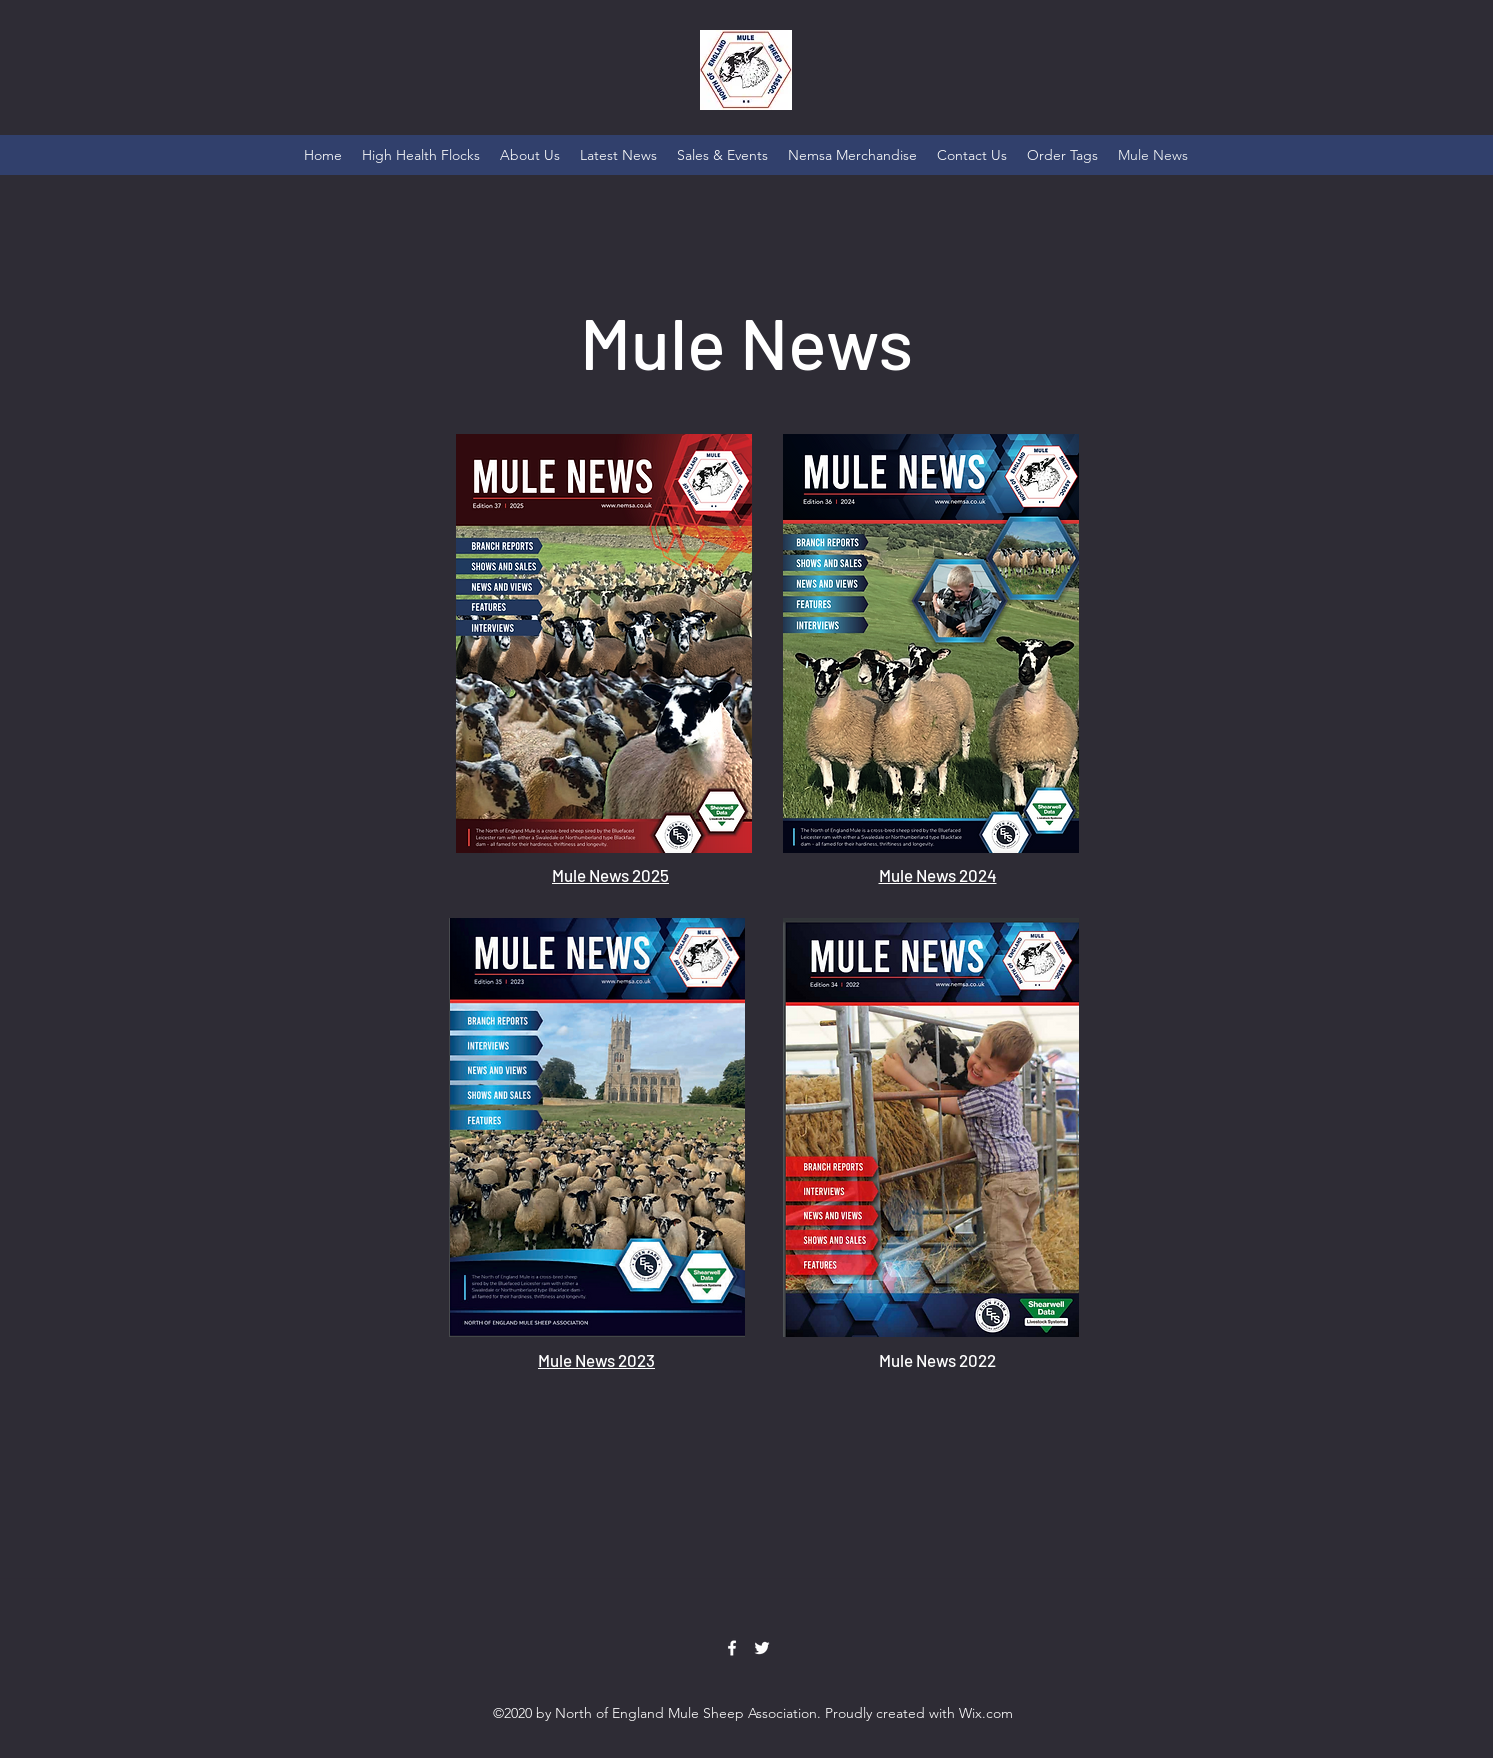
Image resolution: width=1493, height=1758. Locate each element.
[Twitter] (762, 1648)
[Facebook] (732, 1648)
